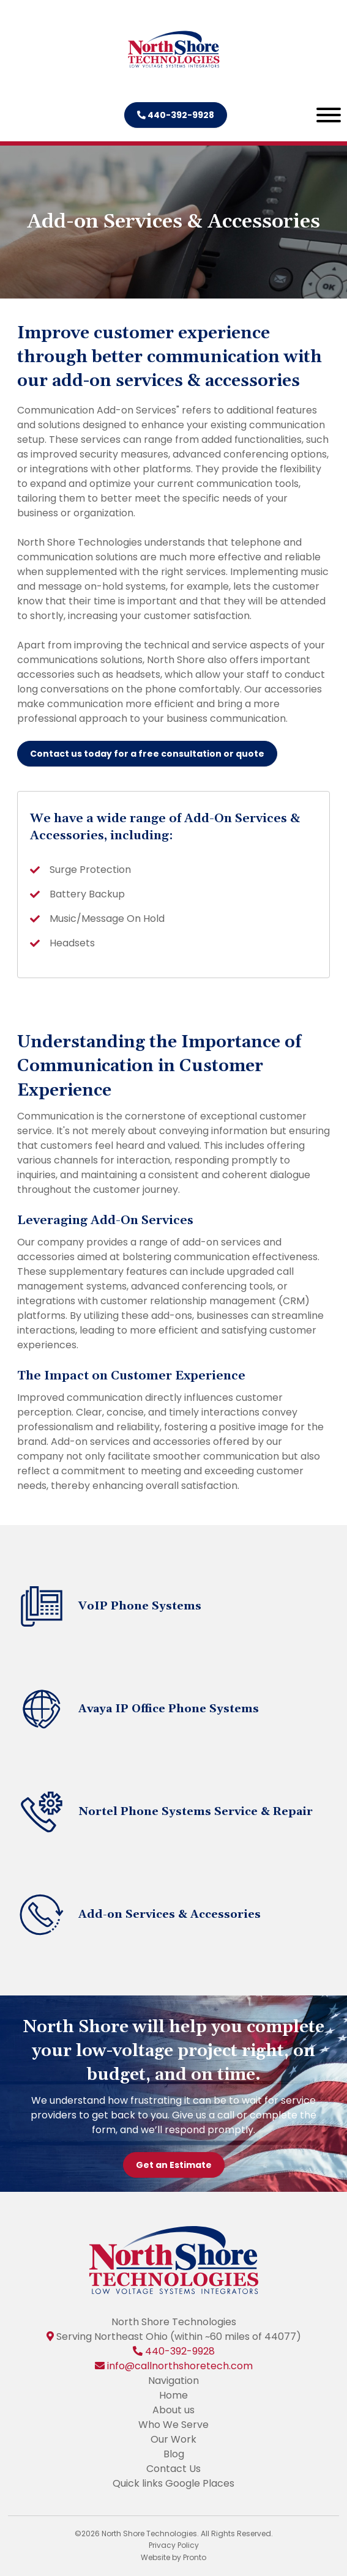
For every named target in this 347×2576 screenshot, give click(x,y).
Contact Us (173, 2469)
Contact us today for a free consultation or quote (147, 754)
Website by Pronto (173, 2557)
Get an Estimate (174, 2165)
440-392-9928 (175, 115)
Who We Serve (173, 2425)
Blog (173, 2454)
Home (173, 2395)
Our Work (173, 2439)
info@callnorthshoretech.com (180, 2366)
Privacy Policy (174, 2545)
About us (173, 2410)
